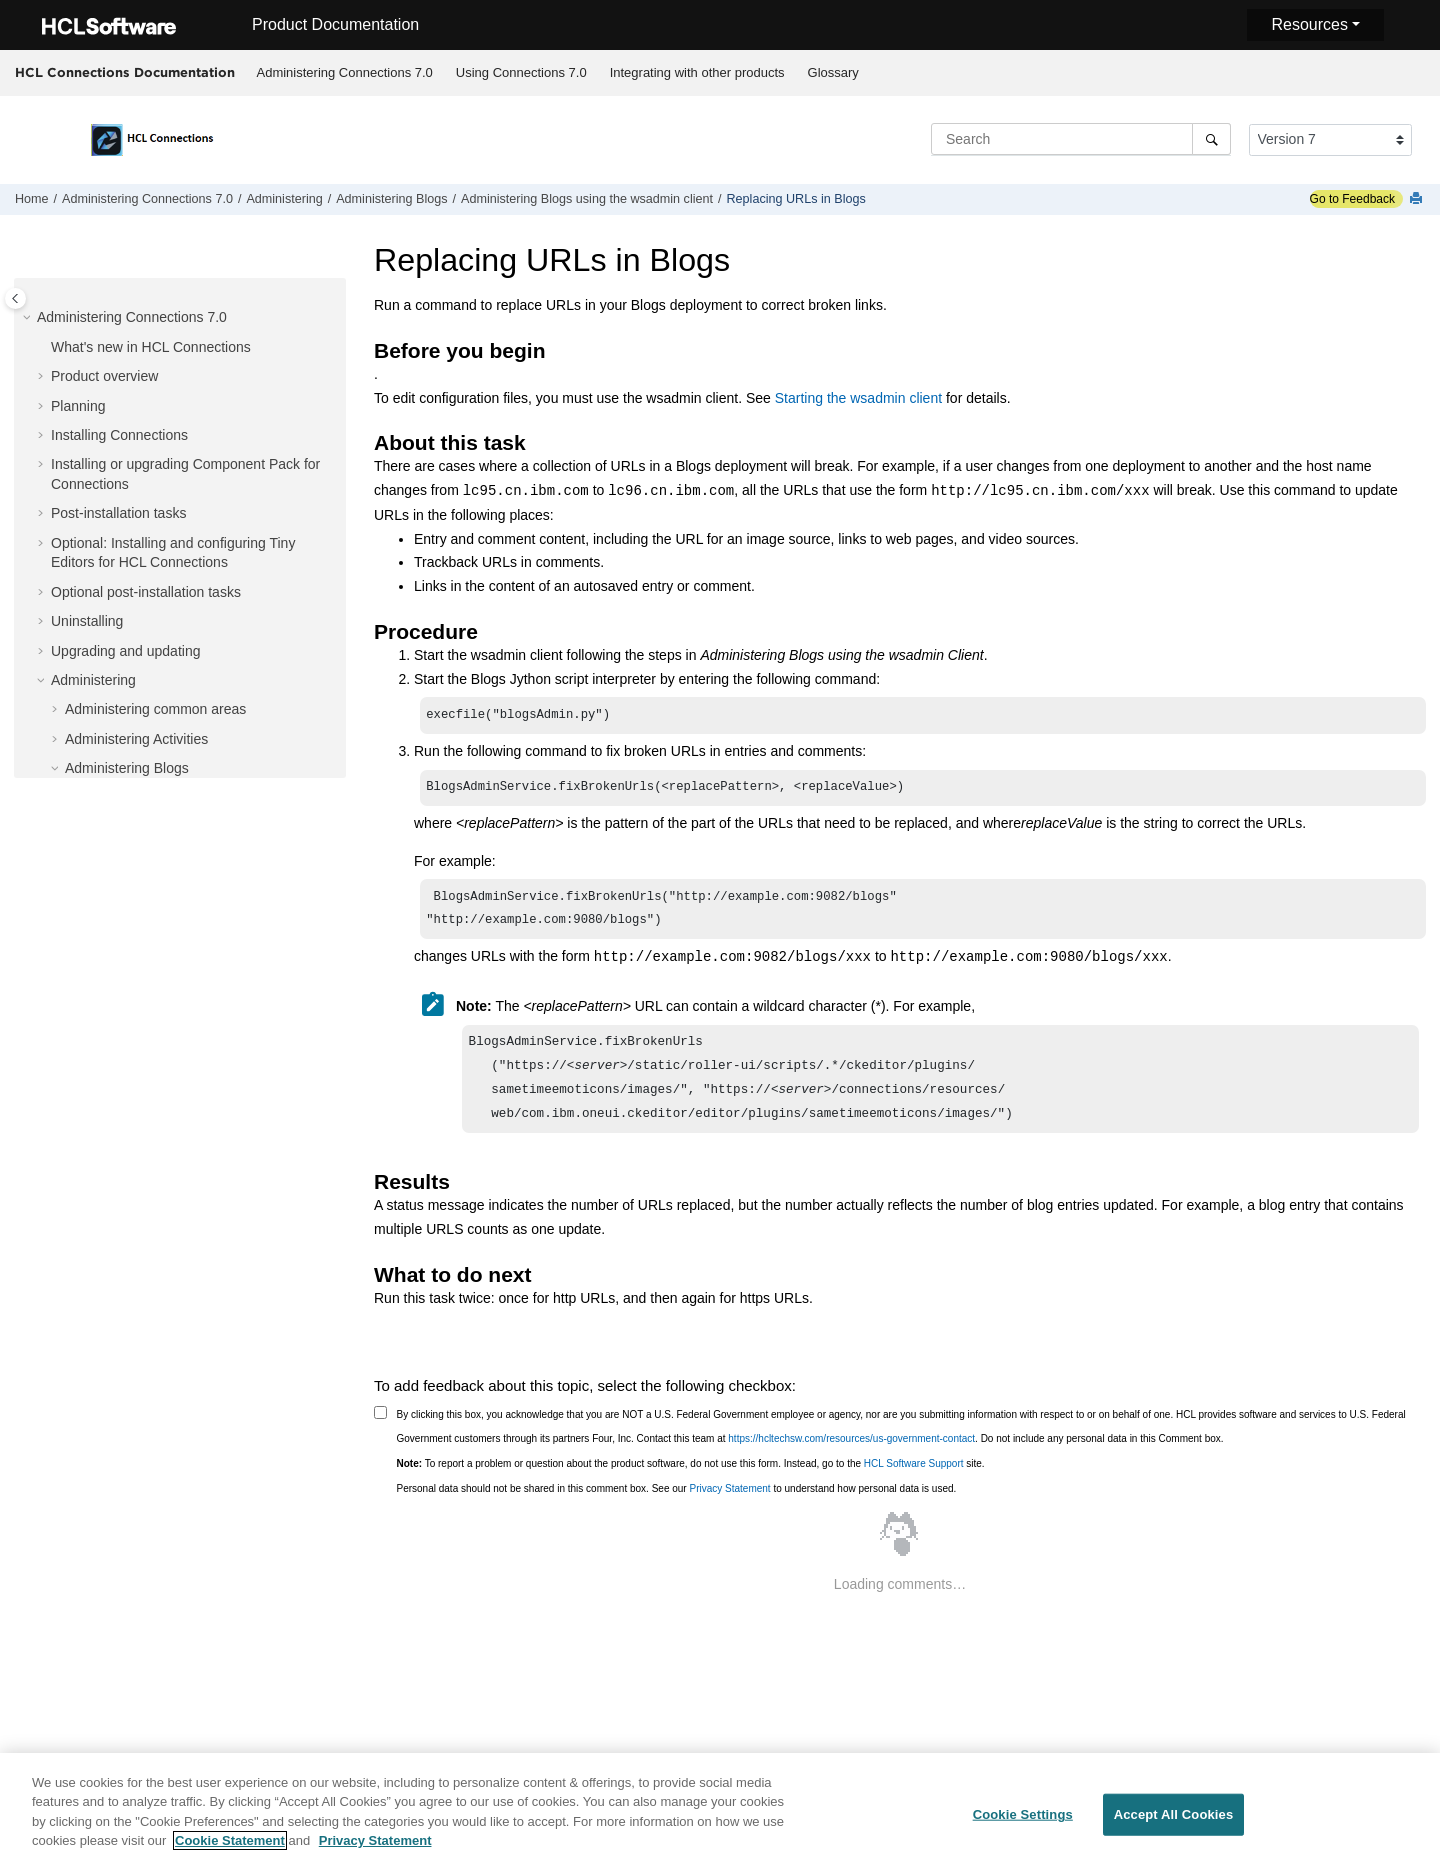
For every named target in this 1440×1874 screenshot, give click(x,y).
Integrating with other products (697, 72)
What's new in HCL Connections (151, 347)
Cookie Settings (1023, 1820)
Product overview (104, 376)
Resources (1309, 24)
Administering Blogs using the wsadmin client (587, 199)
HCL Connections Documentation (125, 72)
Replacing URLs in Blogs (796, 199)
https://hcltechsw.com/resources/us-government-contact (851, 1454)
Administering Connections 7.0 (345, 72)
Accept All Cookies (1174, 1820)
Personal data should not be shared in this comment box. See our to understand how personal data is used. (677, 1504)
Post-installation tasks (118, 513)
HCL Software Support (914, 1479)
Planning (78, 406)
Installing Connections (119, 435)
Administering (284, 199)
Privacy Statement (729, 1504)
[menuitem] (344, 73)
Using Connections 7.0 (521, 72)
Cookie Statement (230, 1847)
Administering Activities (136, 739)
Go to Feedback (1352, 199)
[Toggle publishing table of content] (15, 298)
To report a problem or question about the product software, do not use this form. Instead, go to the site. (691, 1479)
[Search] (1211, 139)
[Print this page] (1418, 199)
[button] (29, 318)
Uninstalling (87, 621)
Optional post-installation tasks (146, 592)
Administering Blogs (391, 199)
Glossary (833, 72)
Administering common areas (155, 709)
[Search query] (1081, 139)
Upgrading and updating (125, 651)
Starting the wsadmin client (858, 398)
